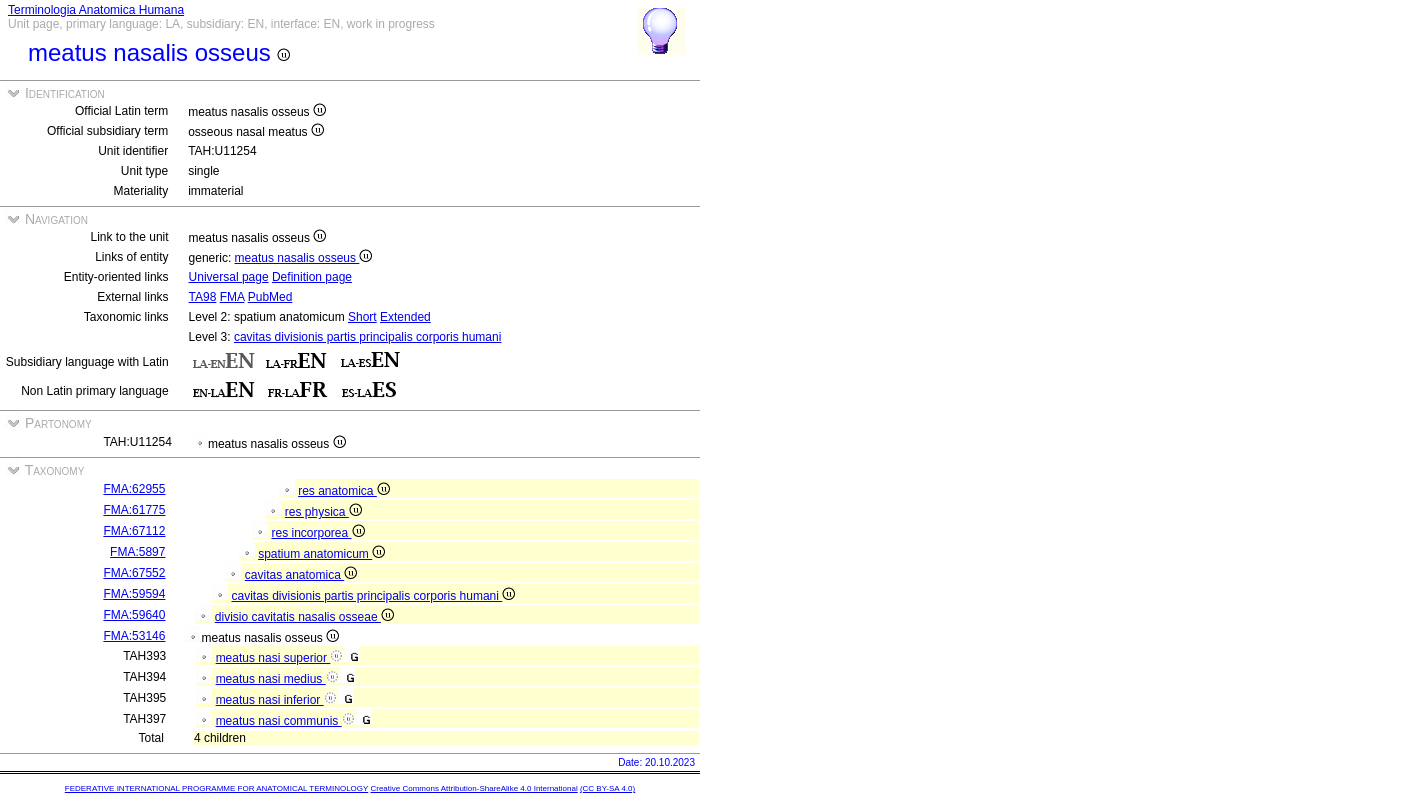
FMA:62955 (134, 489)
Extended (405, 317)
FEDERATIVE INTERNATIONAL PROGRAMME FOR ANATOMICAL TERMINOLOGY (216, 788)
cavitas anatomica (301, 575)
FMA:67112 (134, 531)
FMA (232, 297)
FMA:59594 (134, 594)
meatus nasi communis (285, 721)
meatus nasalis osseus (304, 258)
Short (362, 317)
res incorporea (317, 533)
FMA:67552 (134, 573)
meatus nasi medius (277, 679)
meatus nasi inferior (276, 700)
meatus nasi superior (280, 658)
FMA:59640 (134, 615)
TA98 (203, 297)
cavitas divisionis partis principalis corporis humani (367, 337)
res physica (323, 512)
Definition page (312, 277)
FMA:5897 (137, 552)
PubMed (270, 297)
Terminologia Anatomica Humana (96, 10)
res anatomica (344, 491)
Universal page (229, 277)
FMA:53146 (134, 636)
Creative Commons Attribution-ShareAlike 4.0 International (473, 788)
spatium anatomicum (321, 554)
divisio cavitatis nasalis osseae (304, 617)
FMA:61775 (134, 510)
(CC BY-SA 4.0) (607, 788)
